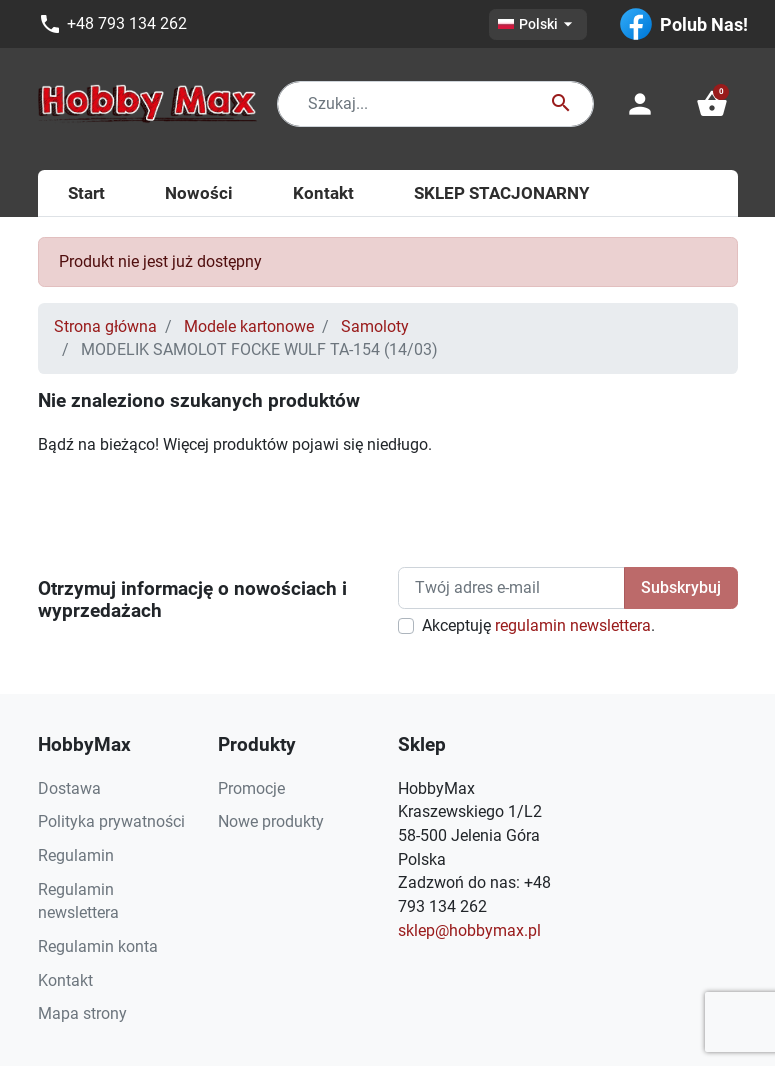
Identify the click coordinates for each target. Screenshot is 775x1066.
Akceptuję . (538, 625)
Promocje (251, 788)
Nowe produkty (271, 821)
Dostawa (69, 788)
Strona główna (105, 326)
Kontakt (65, 980)
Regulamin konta (98, 946)
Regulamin (76, 855)
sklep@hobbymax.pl (469, 930)
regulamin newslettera (573, 625)
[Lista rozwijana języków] (538, 24)
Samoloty (375, 326)
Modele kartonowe (249, 326)
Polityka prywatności (111, 821)
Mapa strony (82, 1013)
